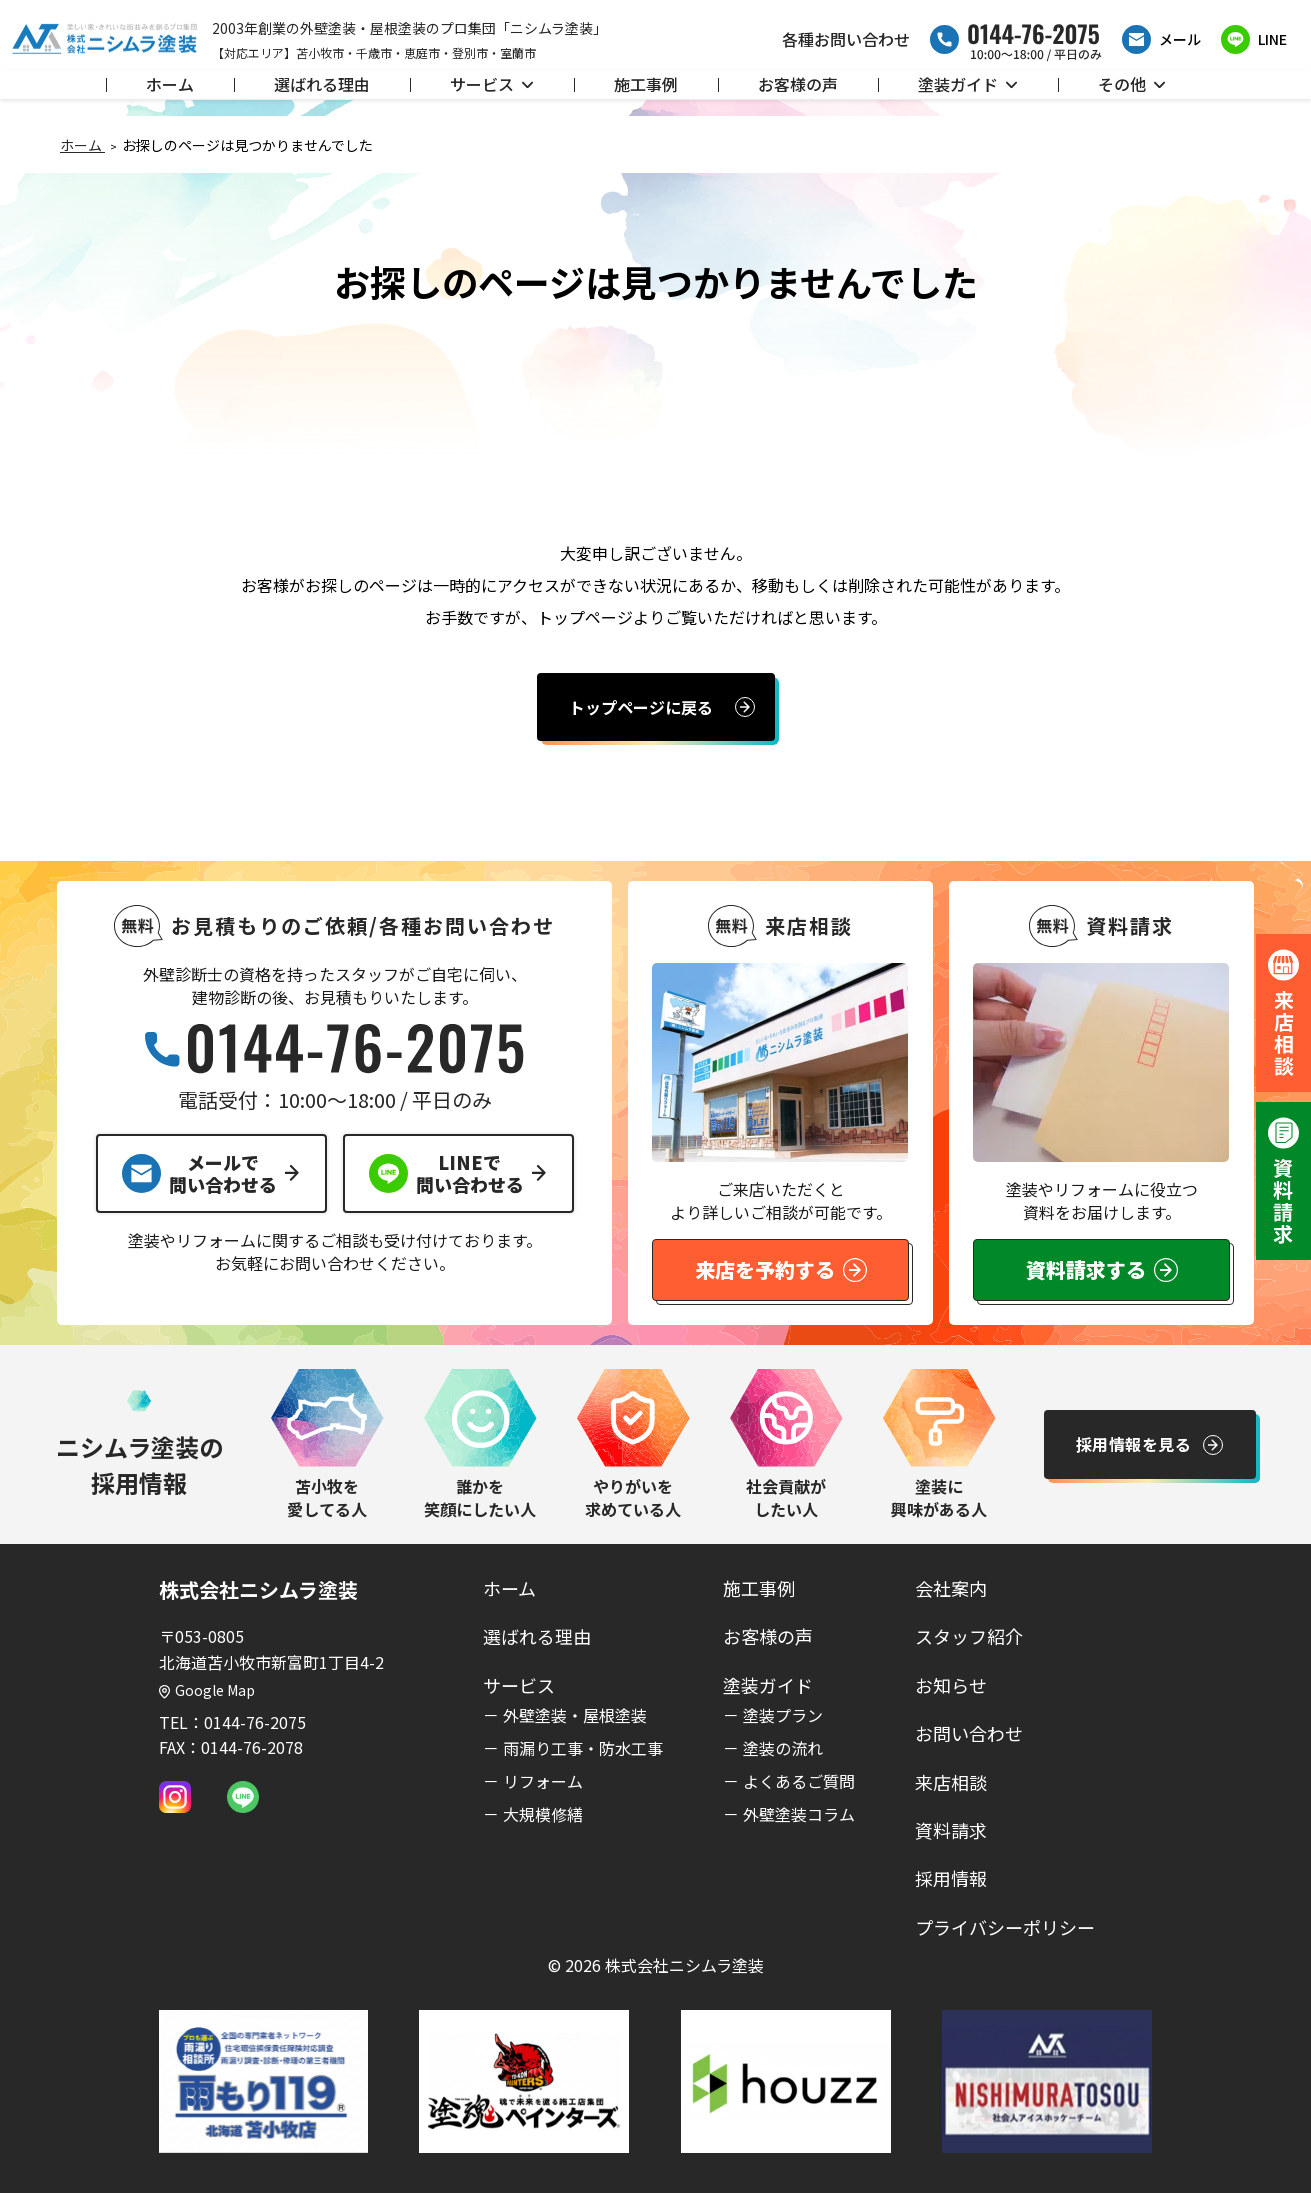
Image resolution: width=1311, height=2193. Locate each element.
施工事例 (646, 84)
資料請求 (951, 1830)
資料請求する (1102, 1269)
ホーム (170, 84)
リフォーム (543, 1781)
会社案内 (951, 1588)
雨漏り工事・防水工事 (583, 1748)
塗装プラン (783, 1715)
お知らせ (951, 1685)
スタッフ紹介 (969, 1636)
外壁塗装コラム (799, 1814)
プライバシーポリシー (1005, 1927)
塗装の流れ (783, 1748)
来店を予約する (781, 1269)
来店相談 (951, 1782)
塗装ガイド (968, 84)
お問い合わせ (969, 1733)
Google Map (207, 1690)
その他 (1132, 84)
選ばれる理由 (322, 84)
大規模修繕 (543, 1814)
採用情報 (951, 1878)
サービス (492, 84)
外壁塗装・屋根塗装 (575, 1715)
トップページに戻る (641, 707)
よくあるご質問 (799, 1781)
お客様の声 (798, 84)
